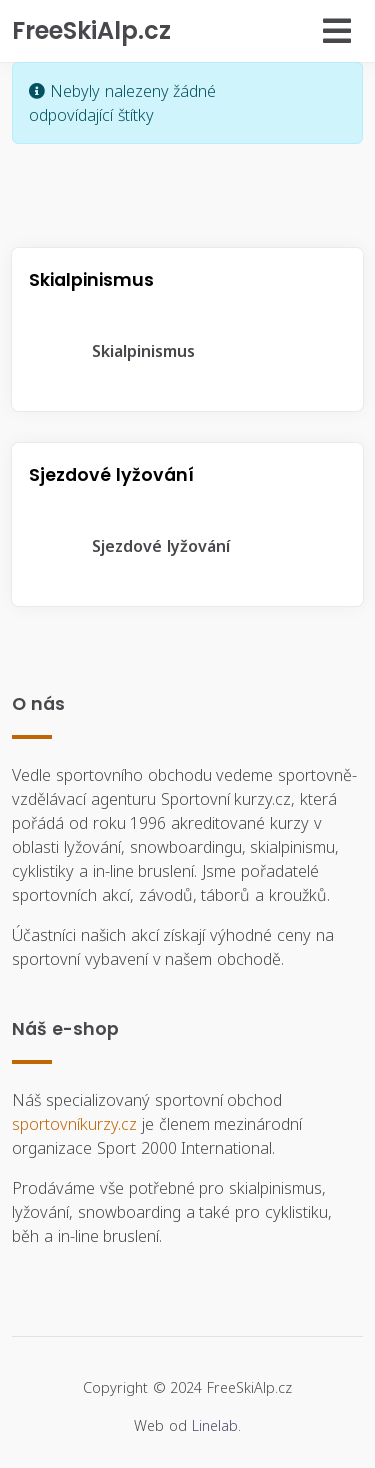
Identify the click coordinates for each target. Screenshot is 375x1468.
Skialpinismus (127, 351)
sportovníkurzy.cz (74, 1124)
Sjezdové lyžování (145, 546)
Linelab (215, 1425)
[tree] (187, 351)
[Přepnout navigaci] (280, 31)
